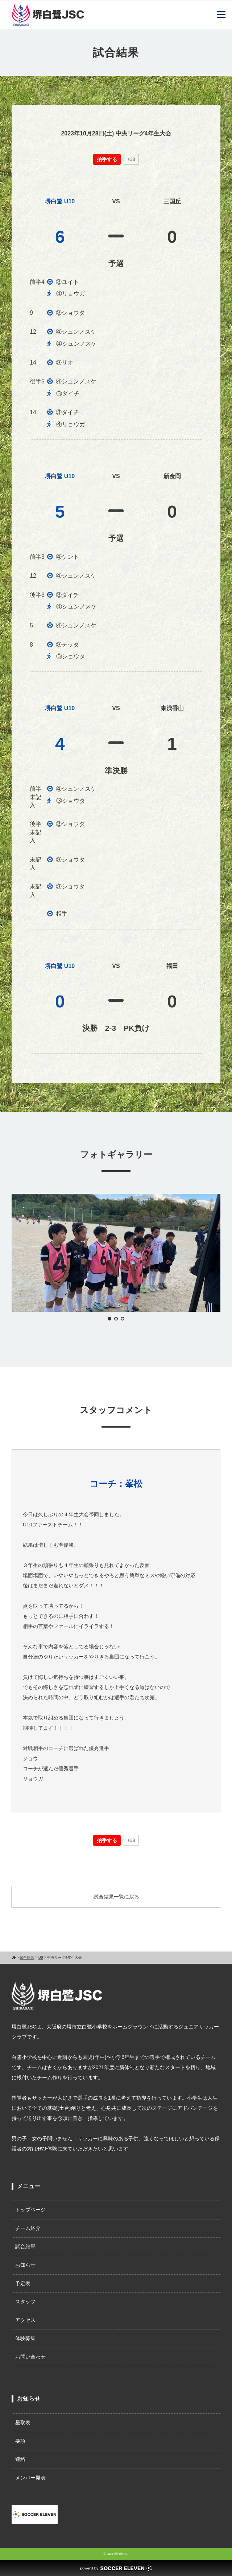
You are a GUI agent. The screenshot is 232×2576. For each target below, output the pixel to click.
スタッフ (25, 2301)
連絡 (20, 2459)
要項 (20, 2441)
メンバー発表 (30, 2478)
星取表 (22, 2422)
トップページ (30, 2210)
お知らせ (25, 2265)
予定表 (22, 2283)
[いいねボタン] (107, 159)
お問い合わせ (30, 2357)
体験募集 (25, 2338)
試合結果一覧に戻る (116, 1897)
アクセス (25, 2320)
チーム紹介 (28, 2228)
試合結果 (25, 2246)
